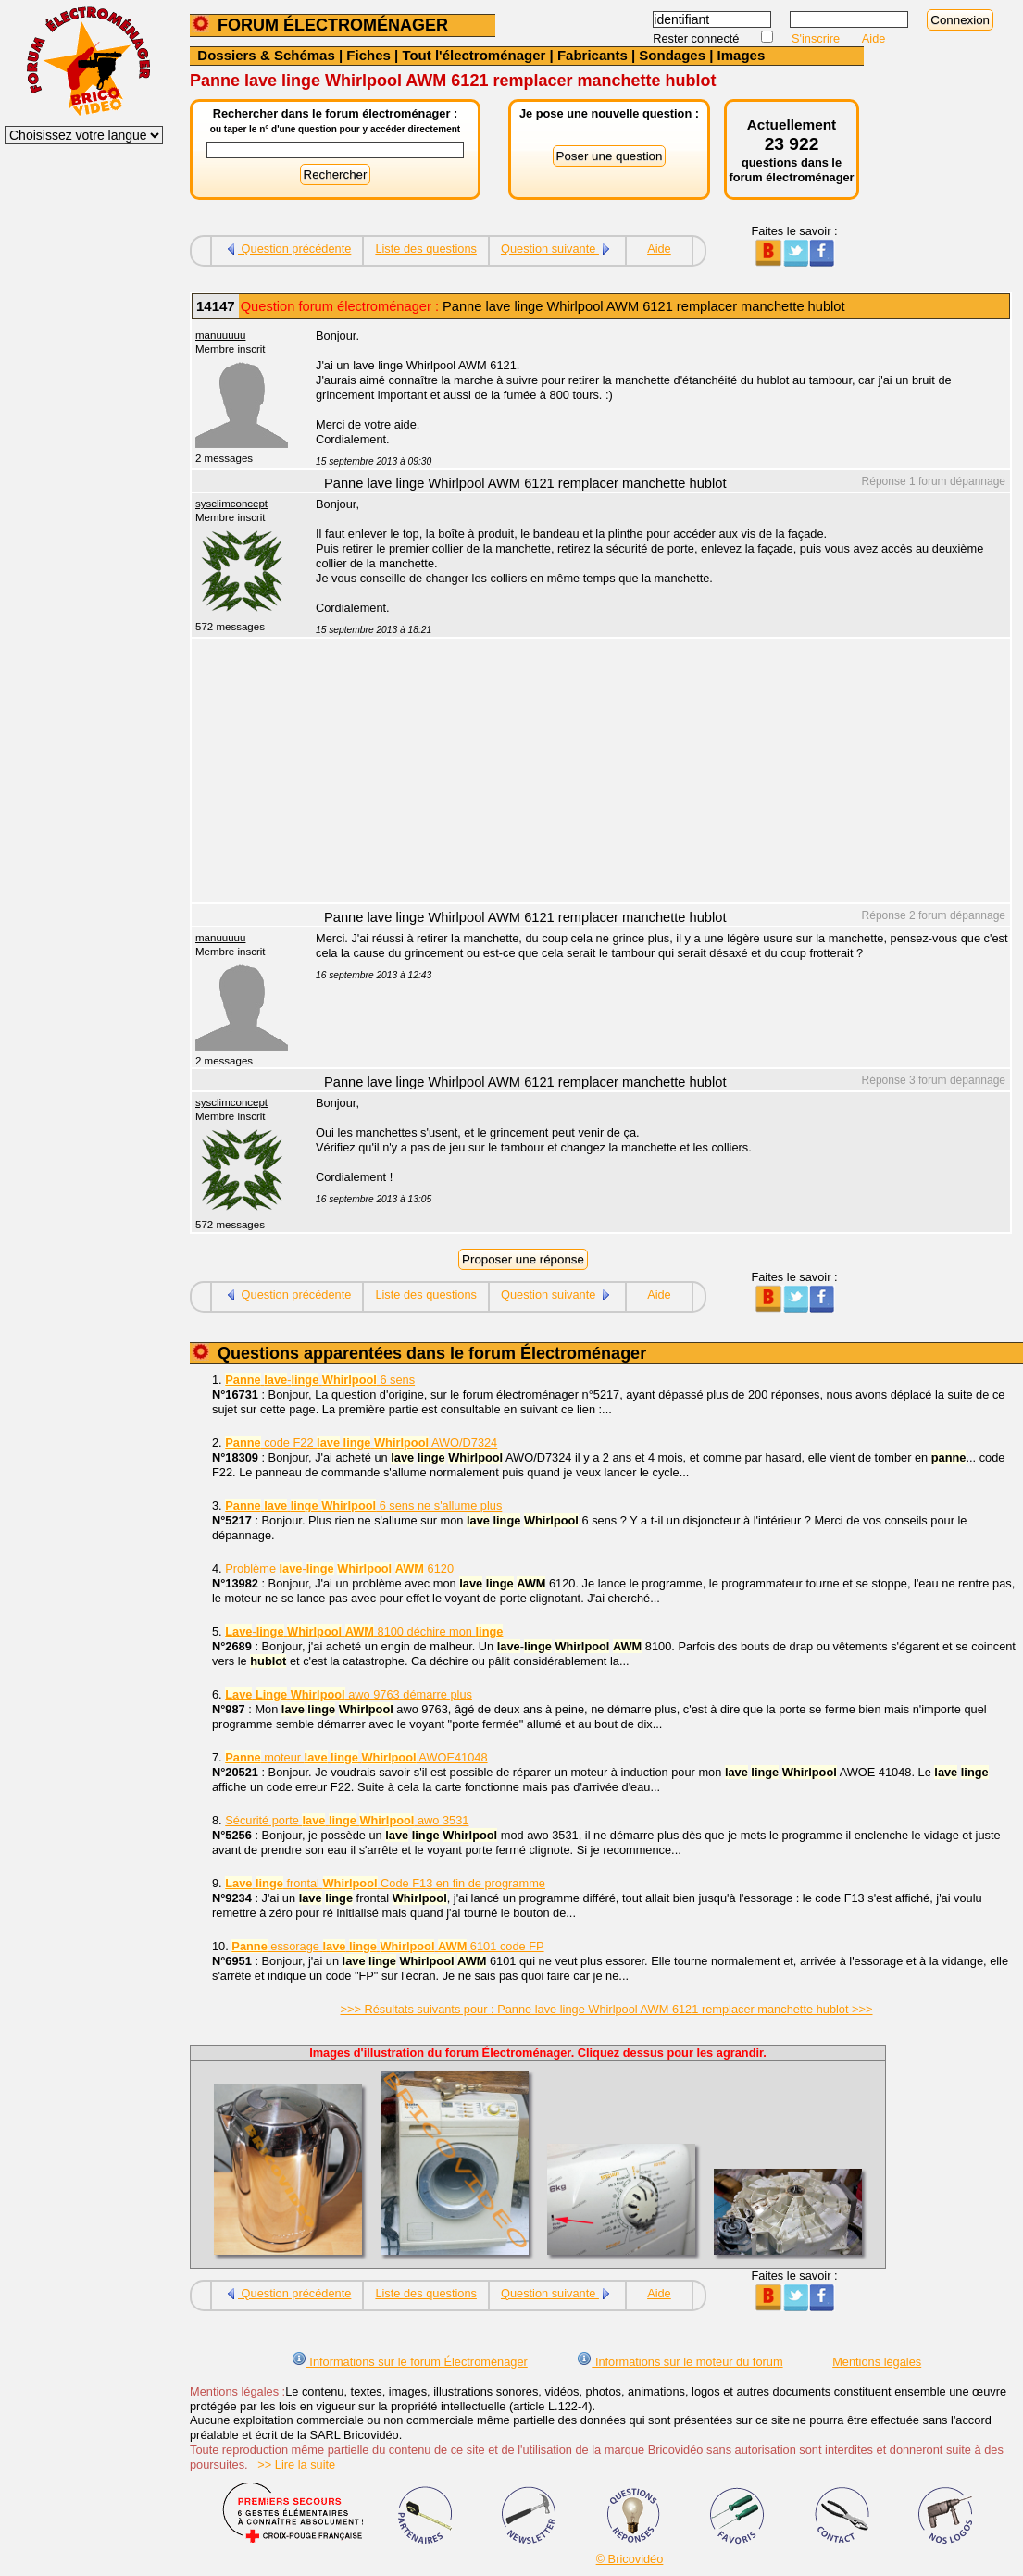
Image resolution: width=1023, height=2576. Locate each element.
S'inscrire (817, 38)
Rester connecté (697, 38)
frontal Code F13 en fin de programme (385, 1883)
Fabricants (592, 55)
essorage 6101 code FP (387, 1946)
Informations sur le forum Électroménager (410, 2362)
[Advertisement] (653, 772)
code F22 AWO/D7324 (361, 1443)
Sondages (672, 55)
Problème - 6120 (339, 1568)
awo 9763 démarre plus (348, 1694)
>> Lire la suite (292, 2464)
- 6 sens (320, 1380)
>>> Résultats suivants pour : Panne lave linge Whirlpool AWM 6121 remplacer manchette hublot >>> (607, 2009)
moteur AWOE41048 (356, 1757)
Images (741, 55)
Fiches (368, 55)
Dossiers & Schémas (265, 55)
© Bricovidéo (630, 2559)
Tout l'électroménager (473, 55)
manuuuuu (220, 335)
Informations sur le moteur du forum (679, 2362)
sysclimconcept (231, 503)
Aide (874, 38)
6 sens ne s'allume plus (363, 1505)
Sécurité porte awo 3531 (346, 1820)
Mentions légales (876, 2362)
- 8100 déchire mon (364, 1631)
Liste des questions (426, 248)
